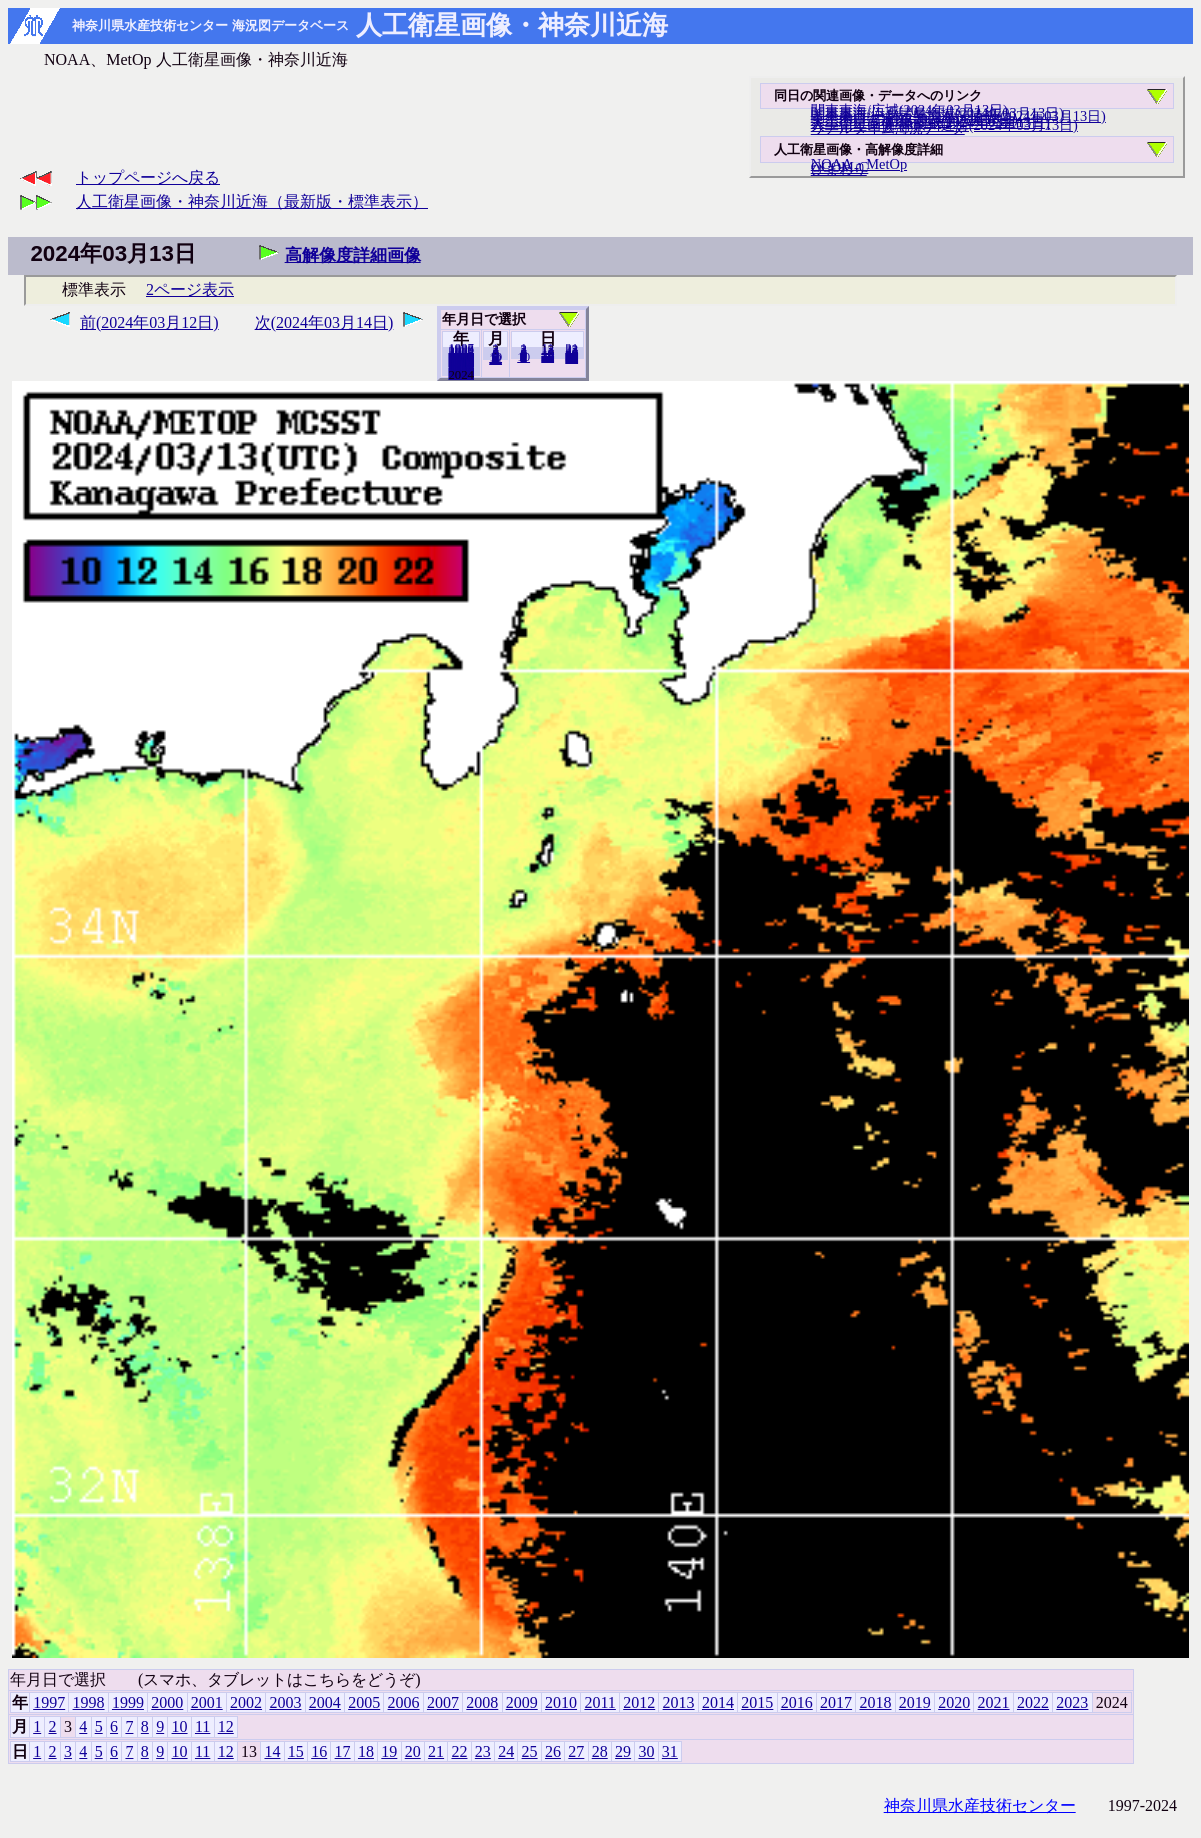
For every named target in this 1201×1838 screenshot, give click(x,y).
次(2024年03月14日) (324, 322)
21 (436, 1751)
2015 (757, 1702)
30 (646, 1751)
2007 (443, 1702)
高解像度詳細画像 (353, 255)
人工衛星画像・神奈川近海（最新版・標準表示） (252, 201)
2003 (285, 1702)
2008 (482, 1702)
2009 (522, 1702)
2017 (836, 1702)
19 (389, 1751)
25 (530, 1751)
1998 (89, 1702)
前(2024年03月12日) (149, 322)
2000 (167, 1702)
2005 (364, 1702)
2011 (599, 1702)
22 (459, 1751)
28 (600, 1751)
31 (571, 358)
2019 (915, 1702)
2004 (325, 1702)
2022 (1033, 1702)
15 (296, 1751)
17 (343, 1751)
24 (506, 1751)
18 (366, 1751)
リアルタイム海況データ (888, 128)
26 (553, 1751)
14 (272, 1751)
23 (483, 1751)
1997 (49, 1702)
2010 (561, 1702)
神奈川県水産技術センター (980, 1805)
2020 (954, 1702)
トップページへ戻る (148, 177)
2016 (797, 1702)
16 (319, 1751)
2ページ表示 (190, 289)
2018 (875, 1702)
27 (576, 1751)
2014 (718, 1702)
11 (202, 1726)
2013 (679, 1702)
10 (523, 357)
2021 (994, 1702)
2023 (461, 374)
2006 (404, 1702)
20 (547, 357)
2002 (246, 1702)
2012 (639, 1702)
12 (495, 359)
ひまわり (839, 169)
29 (623, 1751)
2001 (207, 1702)
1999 (128, 1702)
